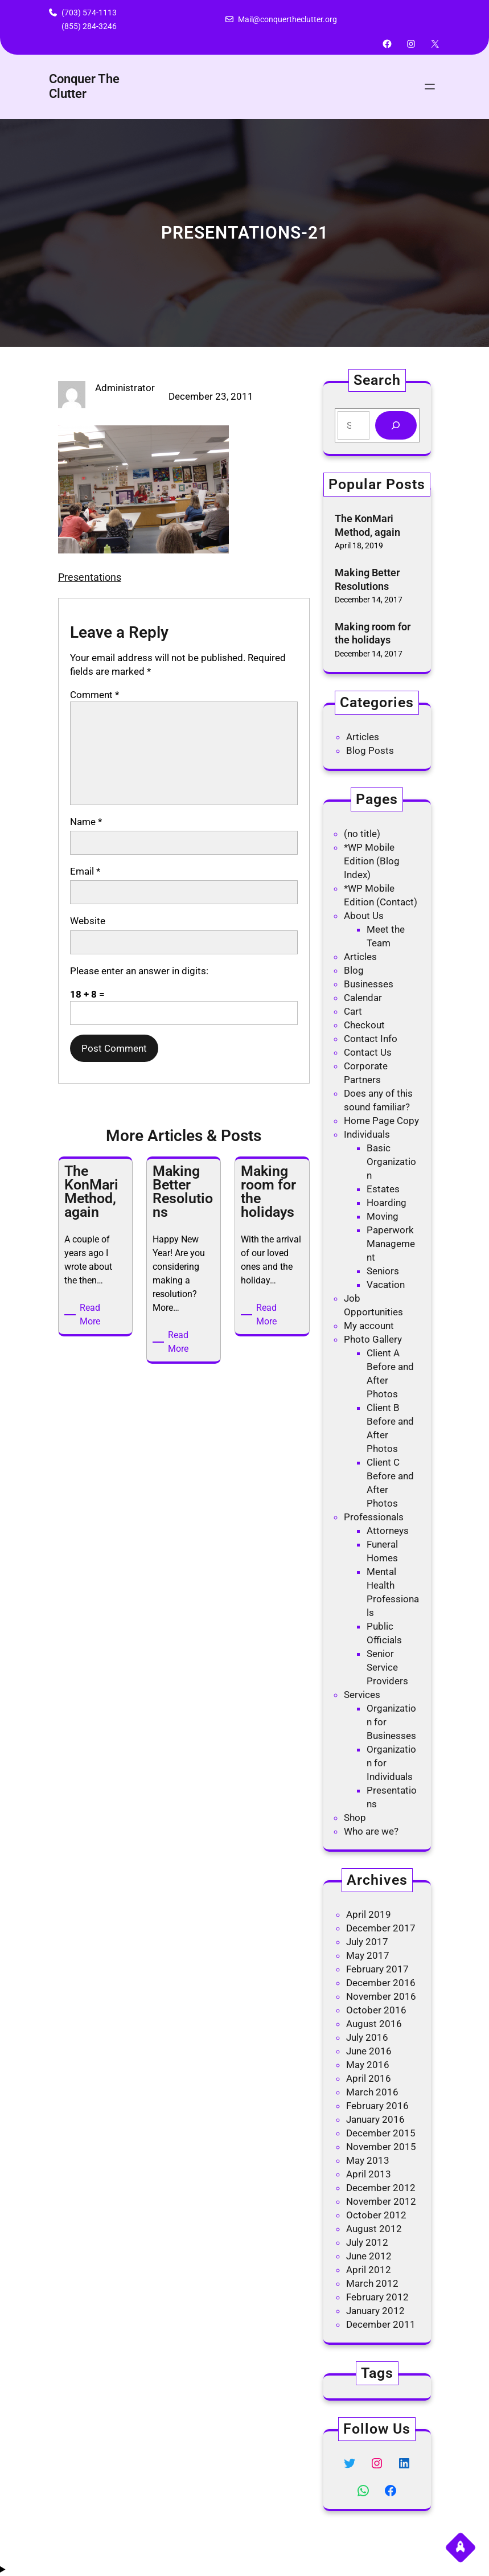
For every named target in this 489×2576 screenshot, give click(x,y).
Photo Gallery (373, 1339)
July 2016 (367, 2037)
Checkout (364, 1025)
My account (369, 1325)
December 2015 (381, 2133)
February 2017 (377, 1969)
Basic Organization (391, 1161)
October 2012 (376, 2215)
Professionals (374, 1517)
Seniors (383, 1271)
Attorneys (388, 1530)
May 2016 (367, 2064)
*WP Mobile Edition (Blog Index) (372, 861)
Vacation (386, 1284)
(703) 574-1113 (89, 12)
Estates (383, 1189)
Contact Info (370, 1038)
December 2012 (381, 2187)
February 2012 (377, 2297)
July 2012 (367, 2242)
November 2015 (381, 2146)
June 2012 (369, 2256)
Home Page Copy (381, 1120)
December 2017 (381, 1928)
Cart (353, 1011)
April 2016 (368, 2078)
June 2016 (369, 2051)
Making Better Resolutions (367, 579)
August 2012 (374, 2228)
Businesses (368, 984)
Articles (362, 737)
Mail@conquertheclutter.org (287, 19)
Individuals (367, 1134)
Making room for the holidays (372, 633)
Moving (382, 1216)
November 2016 (381, 1996)
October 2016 (376, 2010)
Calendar (363, 997)
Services (362, 1694)
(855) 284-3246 (89, 26)
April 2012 (368, 2269)
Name (86, 821)
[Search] (396, 425)
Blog (354, 970)
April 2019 (368, 1914)
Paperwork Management (391, 1243)
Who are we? (371, 1831)
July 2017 (367, 1941)
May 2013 (367, 2160)
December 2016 (381, 1982)
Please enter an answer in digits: (139, 971)
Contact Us (368, 1052)
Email (85, 871)
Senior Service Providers (387, 1667)
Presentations (89, 577)
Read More (94, 1315)
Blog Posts (370, 750)
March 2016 (372, 2092)
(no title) (362, 833)
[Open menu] (430, 86)
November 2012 (381, 2201)
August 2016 (374, 2023)
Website (87, 920)
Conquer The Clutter (84, 86)
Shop (355, 1817)
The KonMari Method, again (367, 525)
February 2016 (377, 2105)
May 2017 (367, 1955)
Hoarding (386, 1202)
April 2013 (368, 2174)
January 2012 (375, 2310)
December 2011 (381, 2324)
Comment (94, 694)
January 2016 (375, 2119)
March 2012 (372, 2283)
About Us (364, 915)
